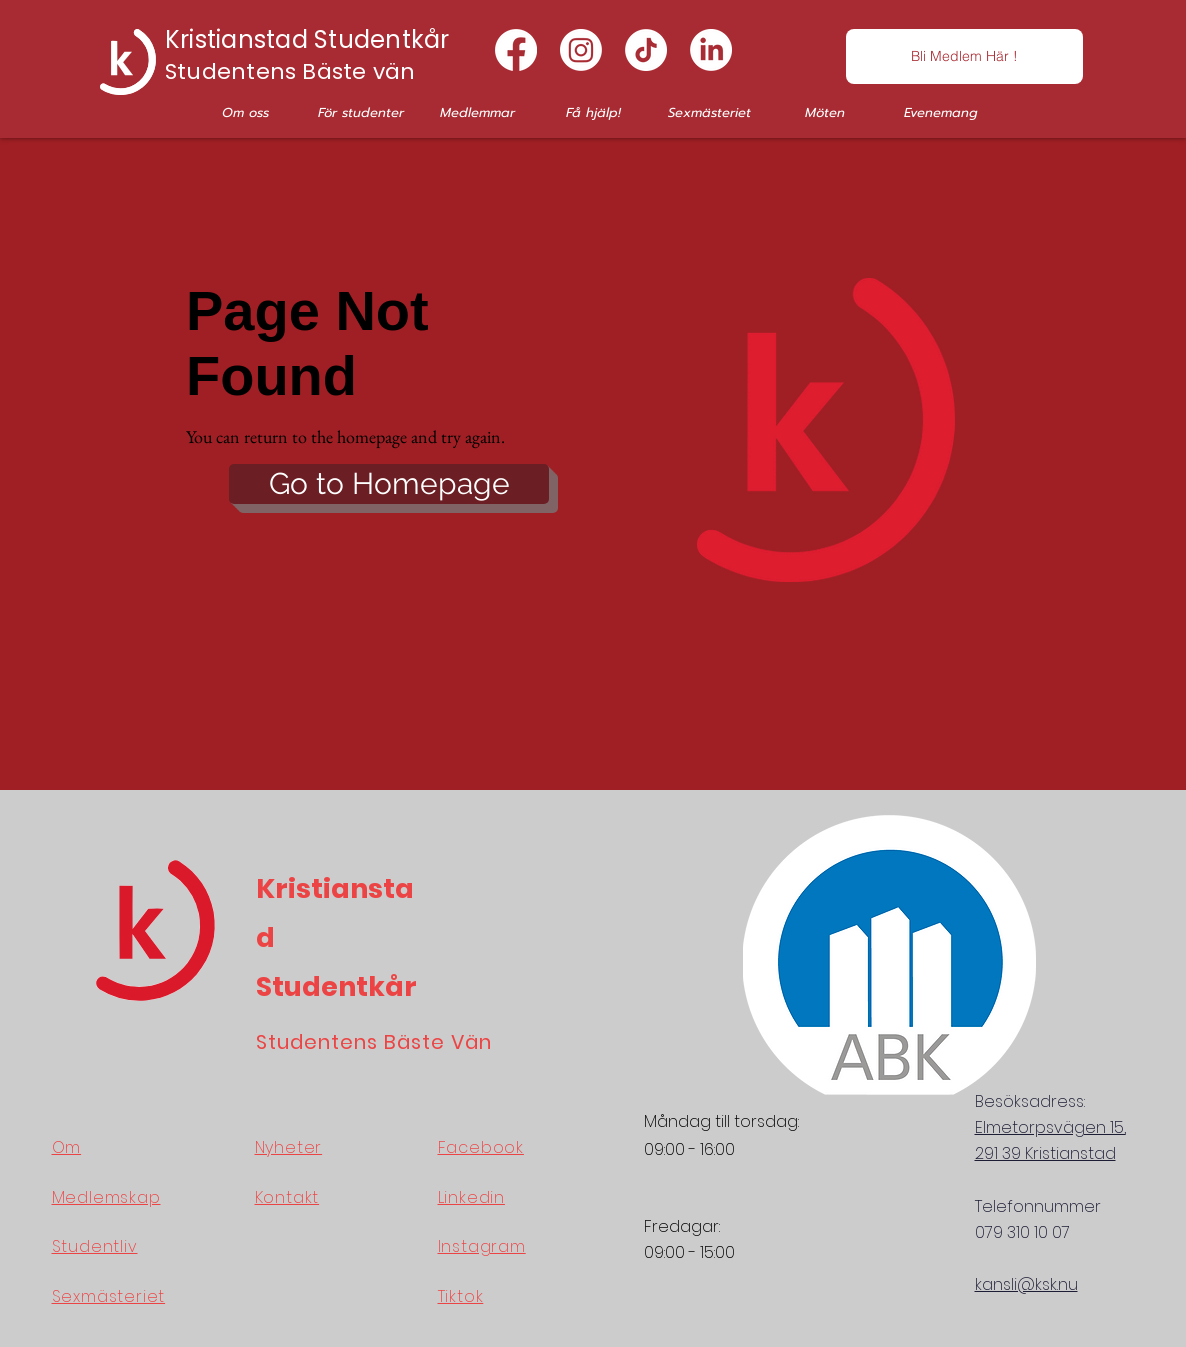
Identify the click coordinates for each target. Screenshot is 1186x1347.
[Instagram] (581, 50)
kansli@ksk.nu (1026, 1284)
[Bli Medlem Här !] (964, 56)
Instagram (482, 1246)
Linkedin (471, 1197)
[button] (245, 112)
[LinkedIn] (711, 50)
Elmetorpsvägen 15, (1050, 1127)
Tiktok (461, 1296)
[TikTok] (646, 50)
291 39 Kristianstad (1045, 1153)
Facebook (481, 1147)
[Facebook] (516, 50)
